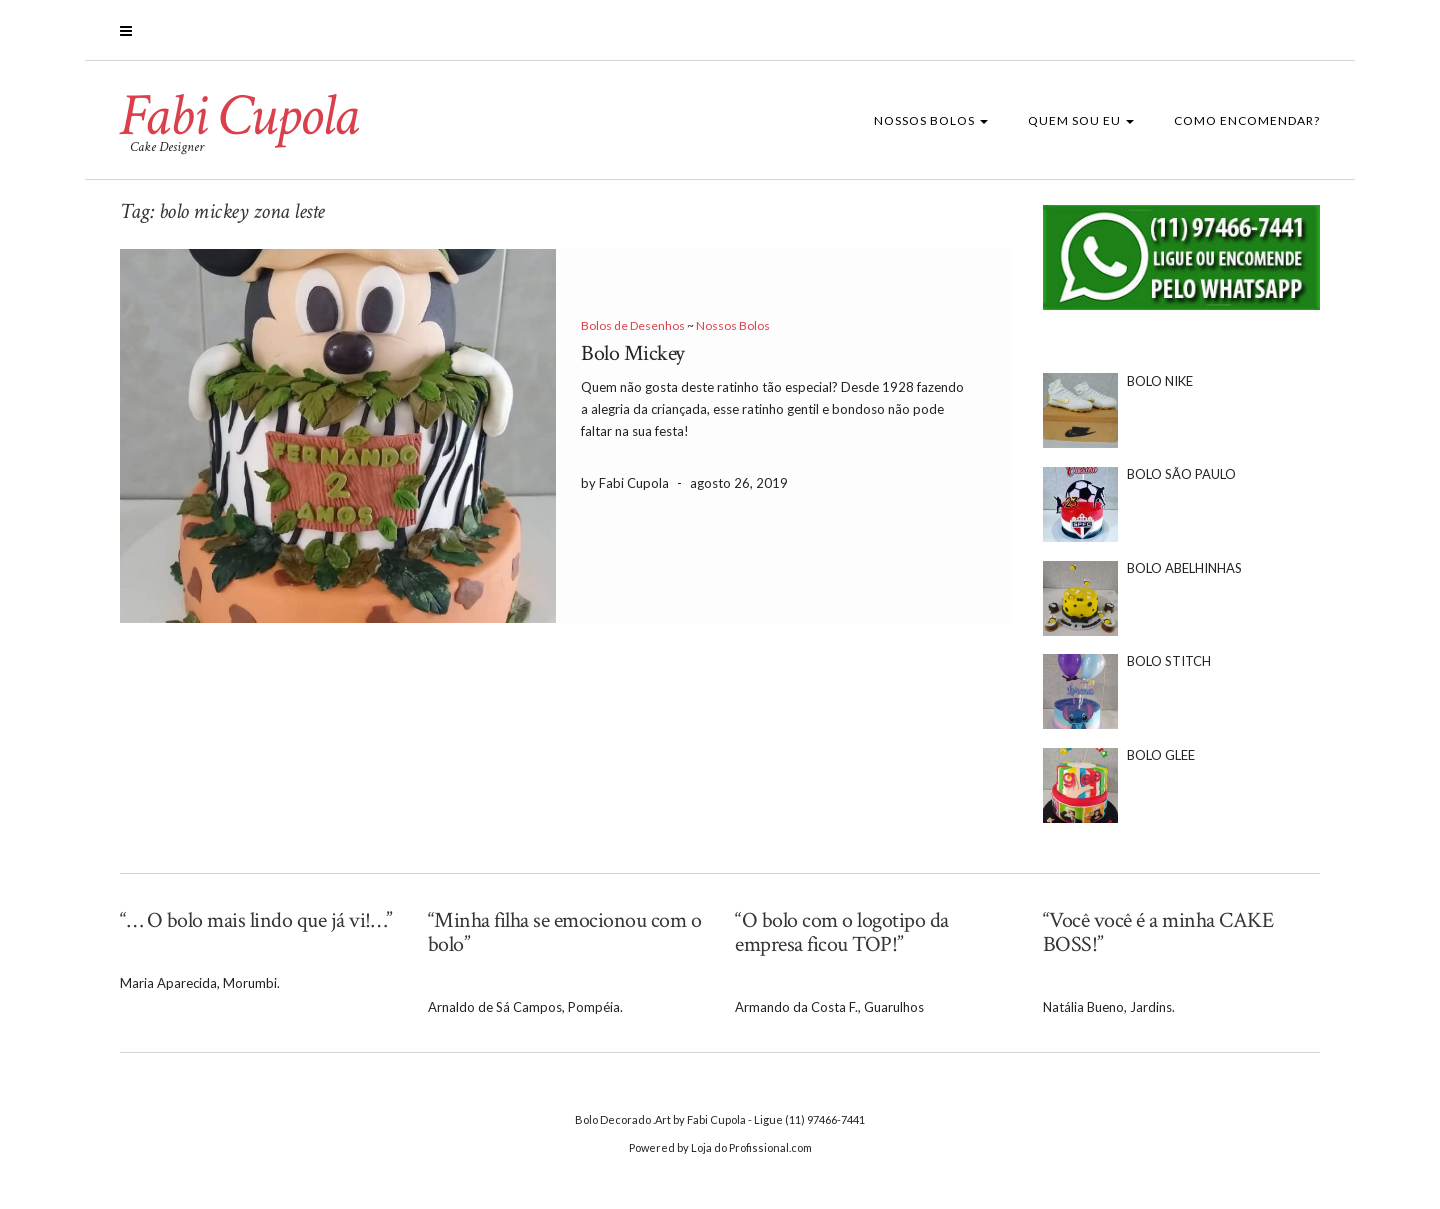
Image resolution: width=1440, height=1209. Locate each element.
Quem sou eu (1081, 120)
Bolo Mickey (633, 353)
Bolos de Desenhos (633, 325)
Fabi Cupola (239, 116)
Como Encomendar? (1247, 120)
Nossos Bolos (931, 120)
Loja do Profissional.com (751, 1147)
